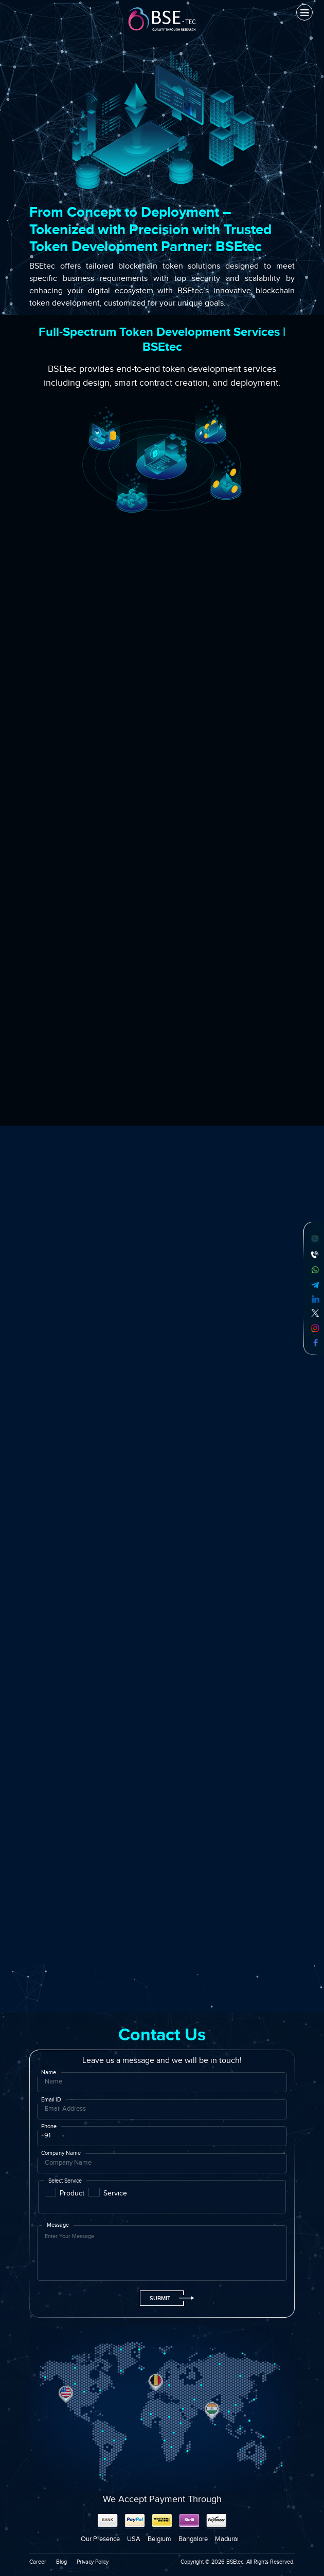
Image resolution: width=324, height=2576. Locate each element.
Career (37, 2562)
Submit (167, 2298)
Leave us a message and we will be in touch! (162, 2061)
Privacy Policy (93, 2562)
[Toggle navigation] (304, 12)
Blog (61, 2562)
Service (115, 2193)
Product (72, 2193)
